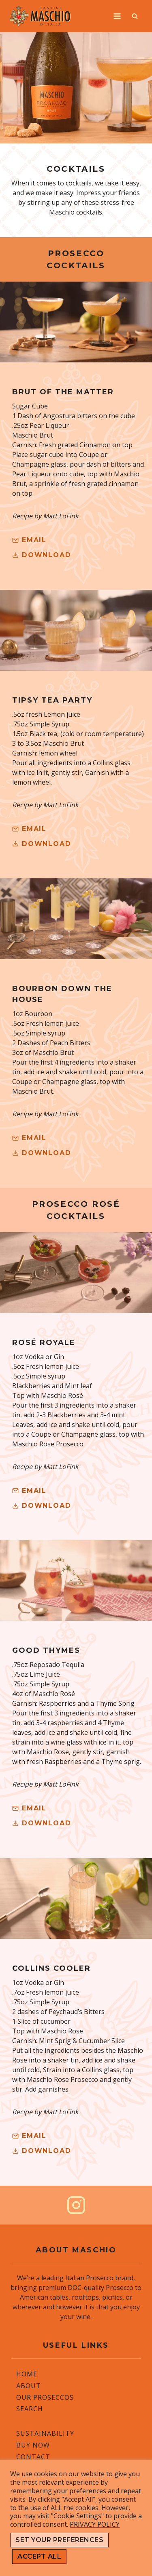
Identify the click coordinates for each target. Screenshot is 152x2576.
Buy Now (33, 2445)
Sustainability (45, 2433)
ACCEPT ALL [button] (39, 2556)
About (28, 2385)
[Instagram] (76, 2205)
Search (29, 2408)
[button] (41, 555)
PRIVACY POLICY (95, 2524)
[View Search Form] (135, 16)
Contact (33, 2456)
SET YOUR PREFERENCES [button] (59, 2540)
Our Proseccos (45, 2397)
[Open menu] (116, 16)
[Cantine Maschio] (40, 16)
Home (26, 2374)
